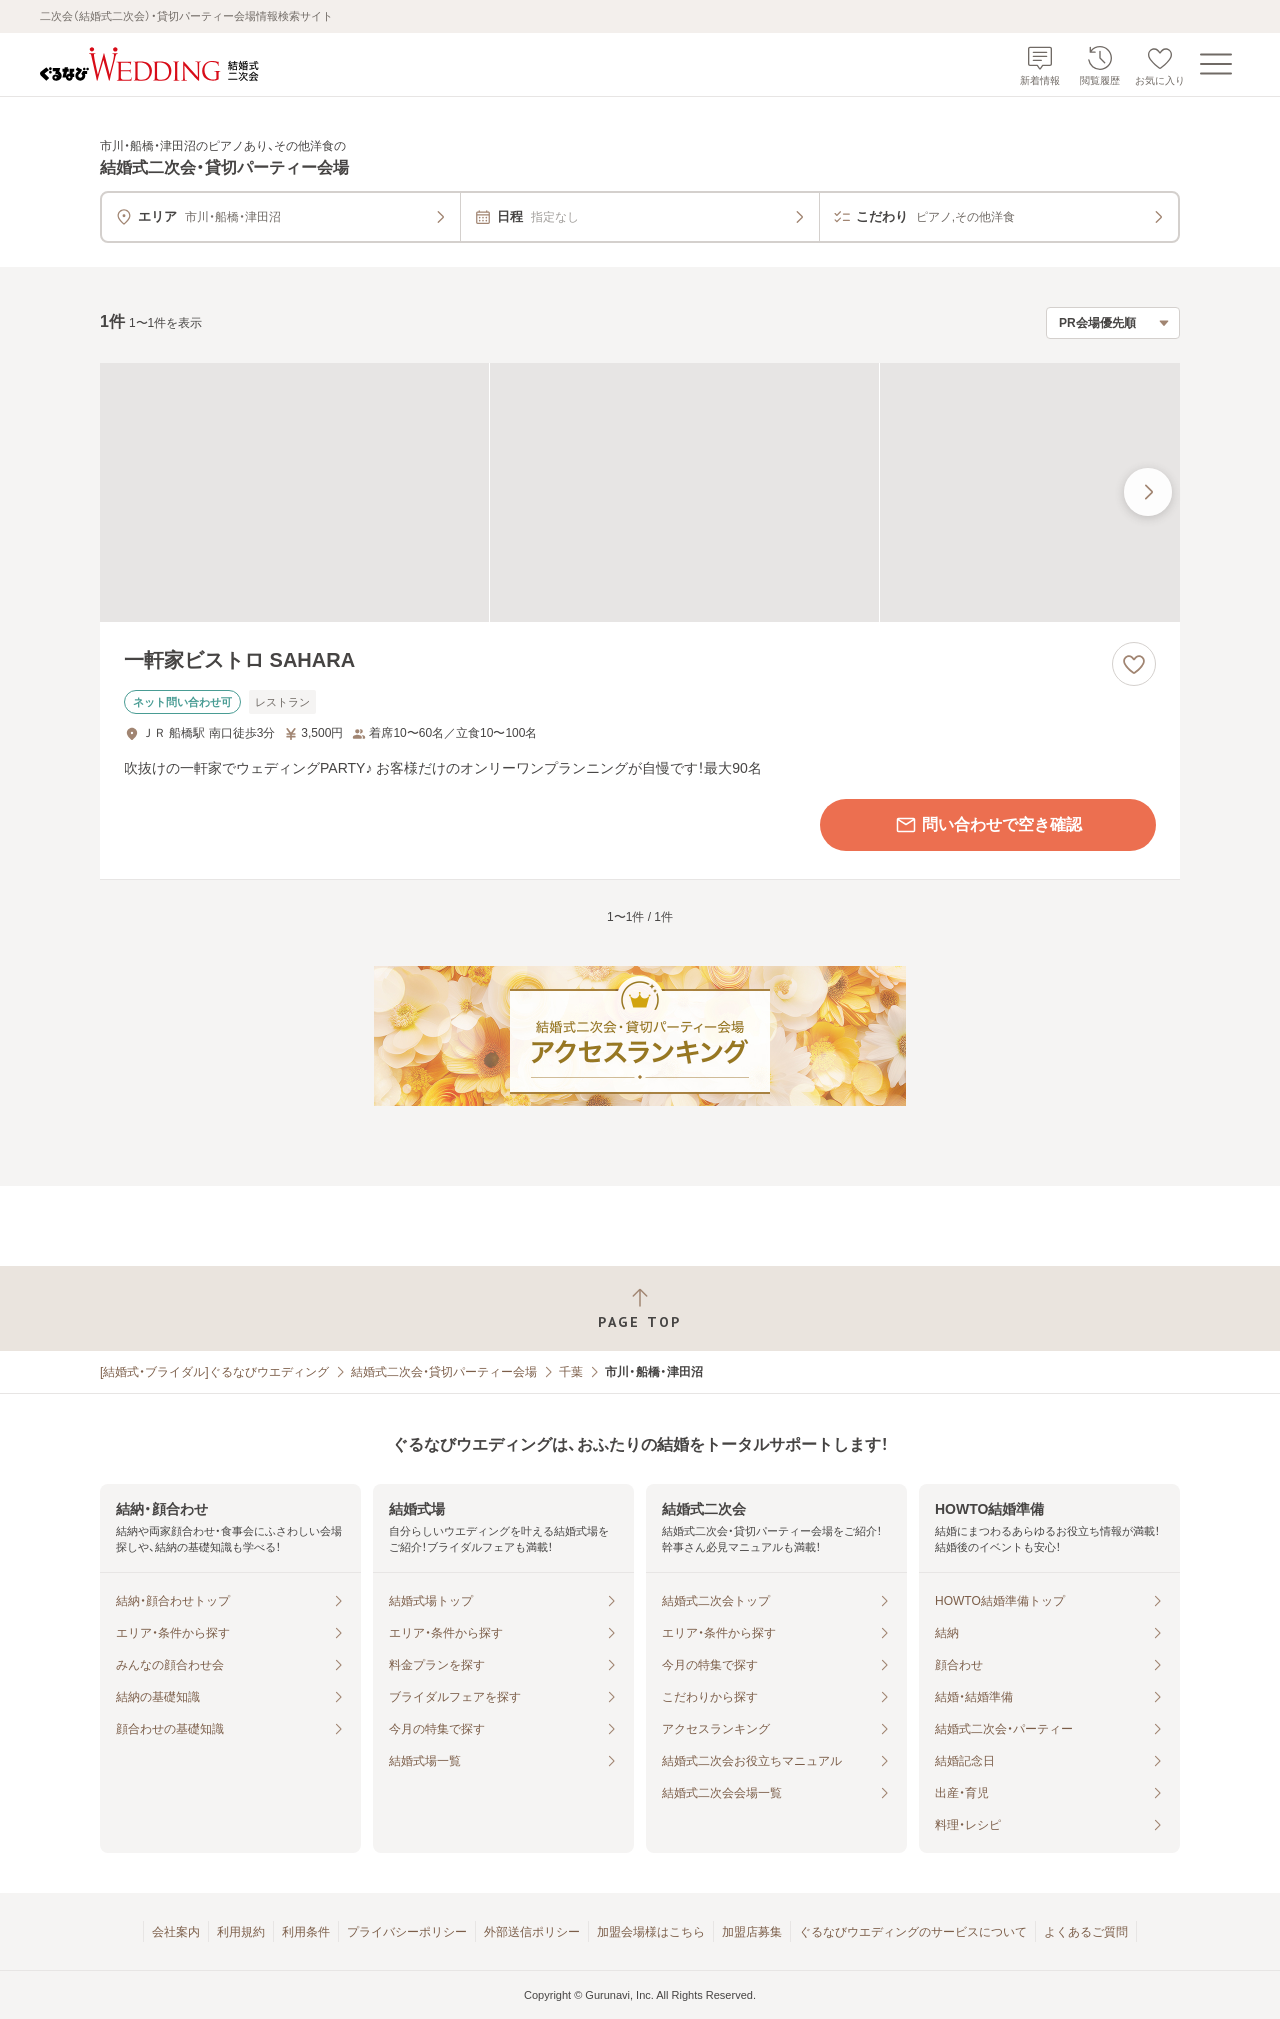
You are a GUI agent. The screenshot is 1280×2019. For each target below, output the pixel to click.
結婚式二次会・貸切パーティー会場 (444, 1372)
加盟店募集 (752, 1932)
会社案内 (176, 1932)
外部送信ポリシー (532, 1932)
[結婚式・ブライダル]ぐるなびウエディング (214, 1372)
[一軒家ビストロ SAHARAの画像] (640, 492)
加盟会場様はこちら (651, 1932)
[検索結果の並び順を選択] (1113, 323)
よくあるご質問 (1086, 1932)
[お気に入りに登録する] (1134, 664)
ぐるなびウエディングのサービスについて (913, 1932)
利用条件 (306, 1932)
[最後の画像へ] (1148, 492)
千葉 (571, 1372)
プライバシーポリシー (407, 1932)
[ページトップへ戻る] (640, 1308)
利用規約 (241, 1932)
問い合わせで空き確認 (988, 825)
